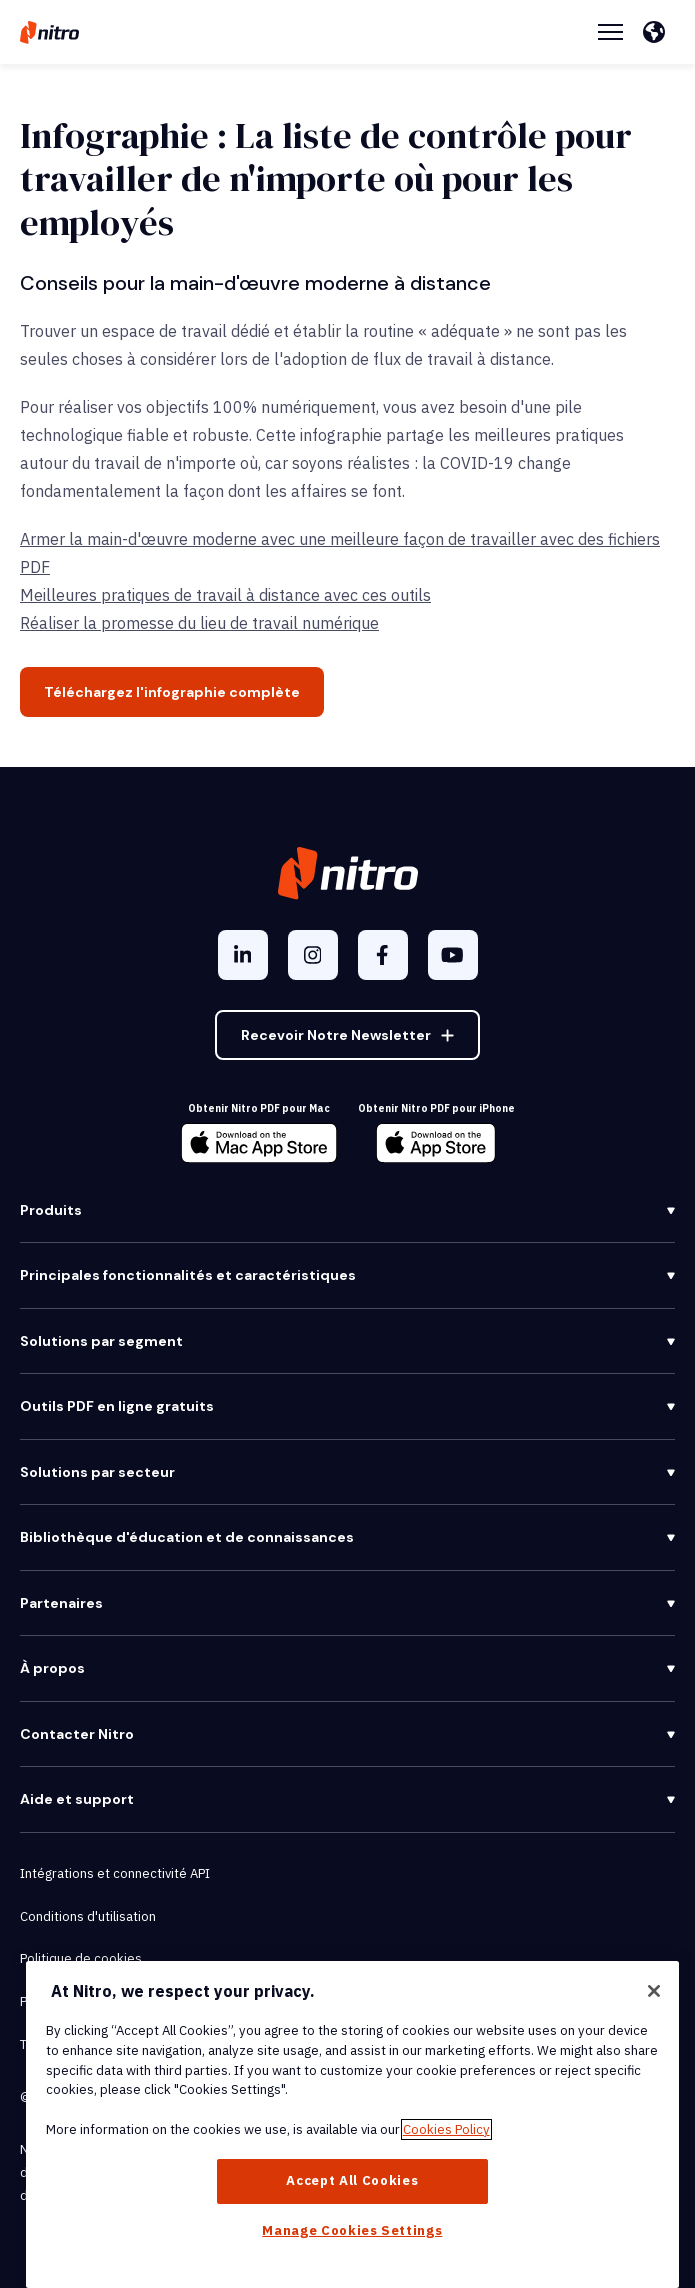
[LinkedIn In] (243, 955)
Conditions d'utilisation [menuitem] (88, 1916)
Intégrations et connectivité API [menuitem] (115, 1873)
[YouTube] (453, 955)
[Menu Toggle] (610, 32)
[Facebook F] (383, 955)
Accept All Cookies (352, 2180)
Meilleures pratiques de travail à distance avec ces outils (225, 595)
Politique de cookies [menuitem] (81, 1958)
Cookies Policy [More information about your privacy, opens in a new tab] (446, 2129)
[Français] (659, 32)
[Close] (654, 1991)
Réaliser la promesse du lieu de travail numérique (199, 623)
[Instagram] (313, 955)
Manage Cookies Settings (352, 2230)
